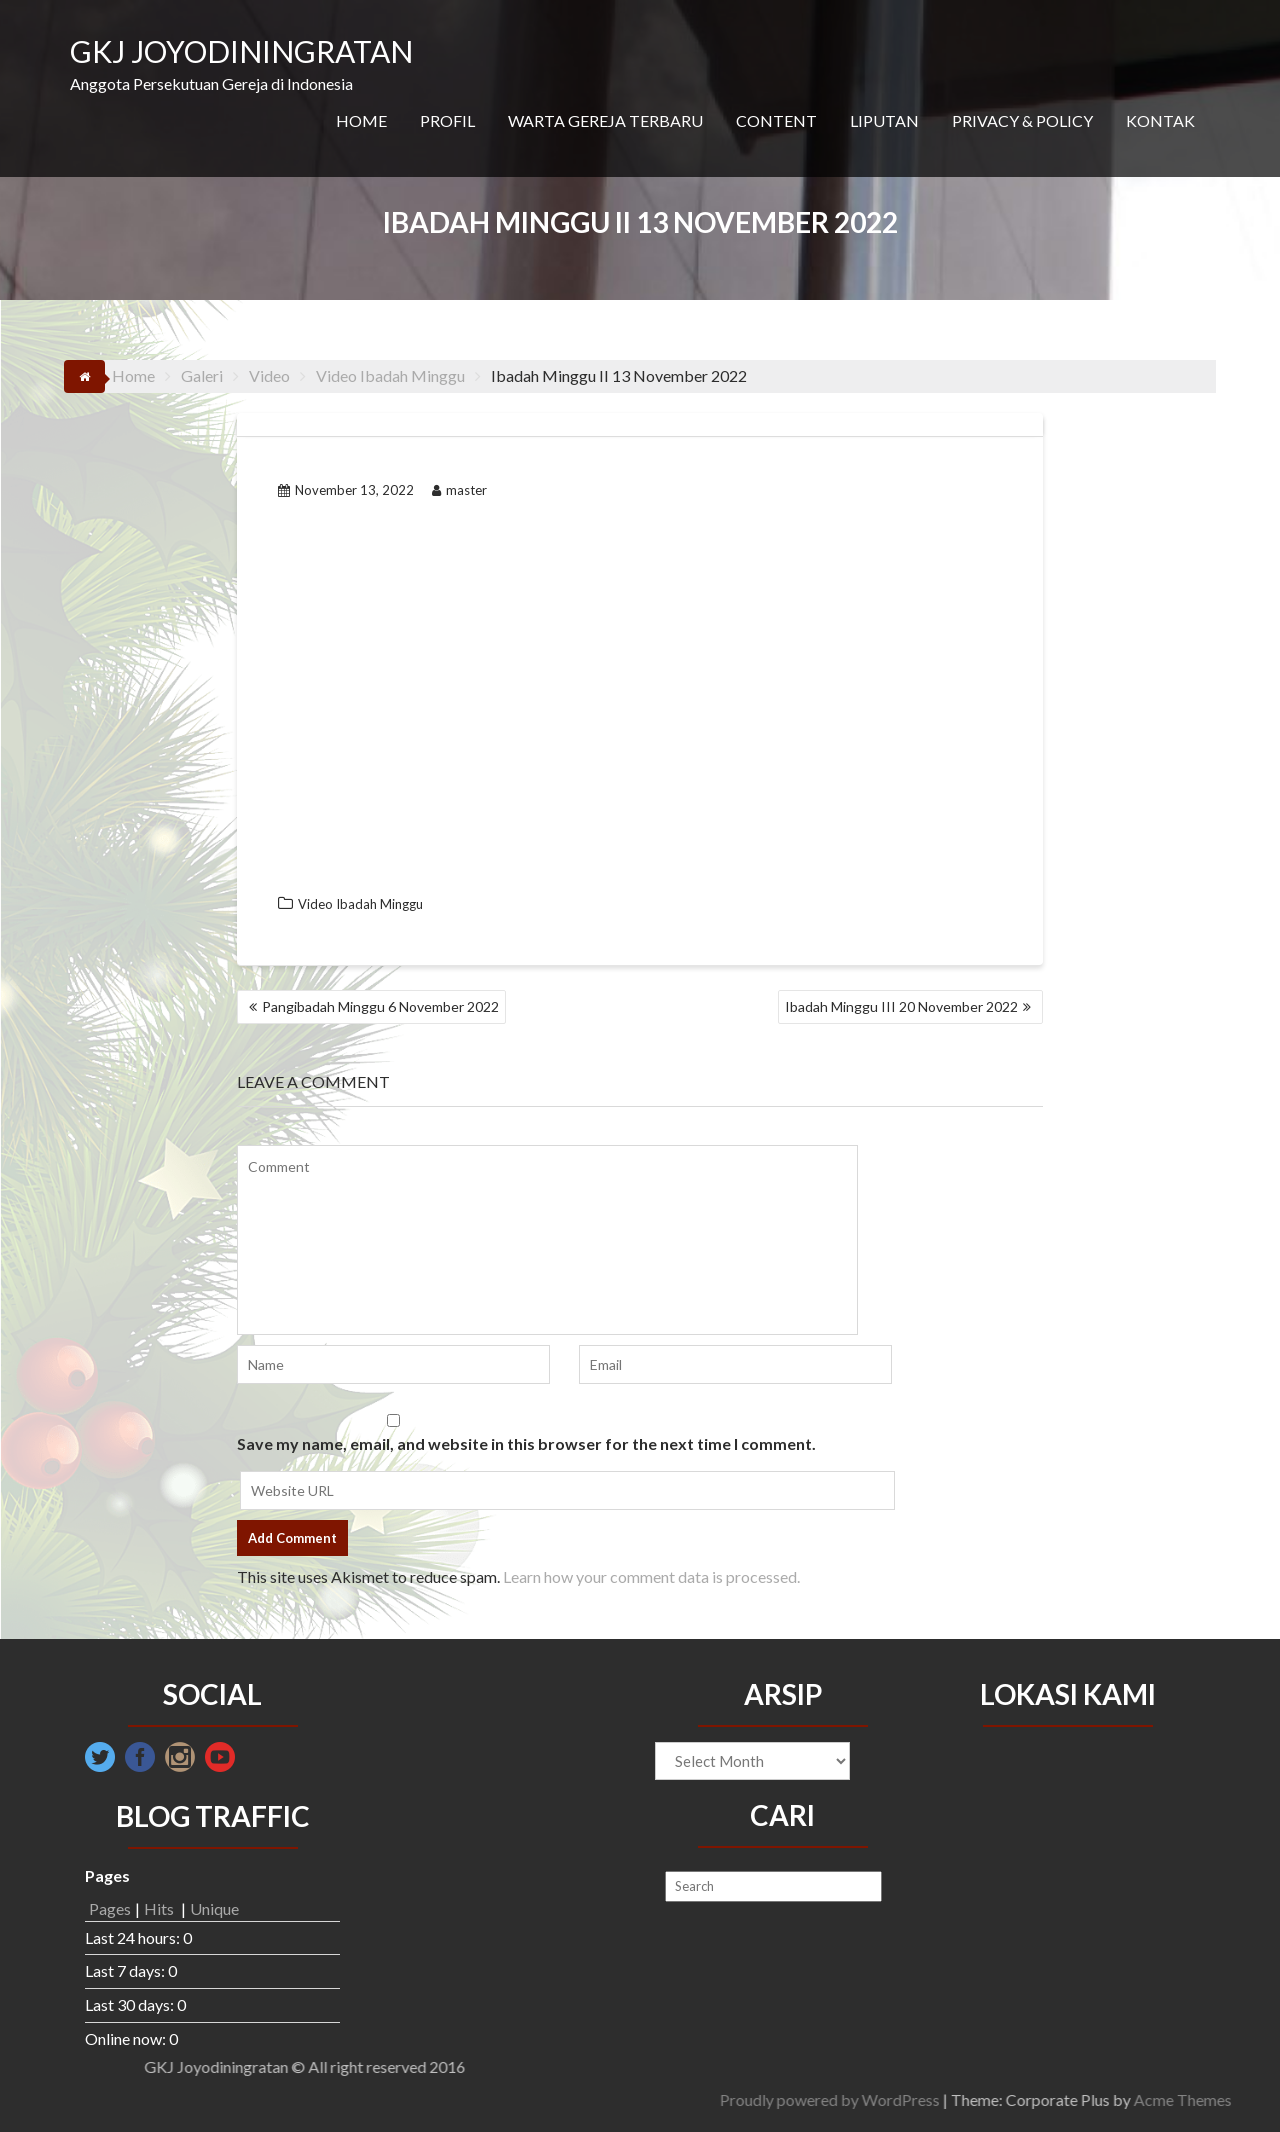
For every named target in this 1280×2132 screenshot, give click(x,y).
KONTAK (1160, 120)
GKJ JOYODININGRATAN (241, 51)
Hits (160, 1908)
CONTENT (776, 120)
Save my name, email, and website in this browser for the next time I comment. (526, 1443)
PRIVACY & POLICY (1022, 120)
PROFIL (447, 120)
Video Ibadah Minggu (360, 904)
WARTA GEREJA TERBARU (605, 120)
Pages (110, 1908)
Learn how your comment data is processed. (651, 1576)
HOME (361, 120)
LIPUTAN (884, 120)
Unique (214, 1908)
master (459, 490)
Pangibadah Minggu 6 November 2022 (380, 1006)
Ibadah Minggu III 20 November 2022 (901, 1006)
